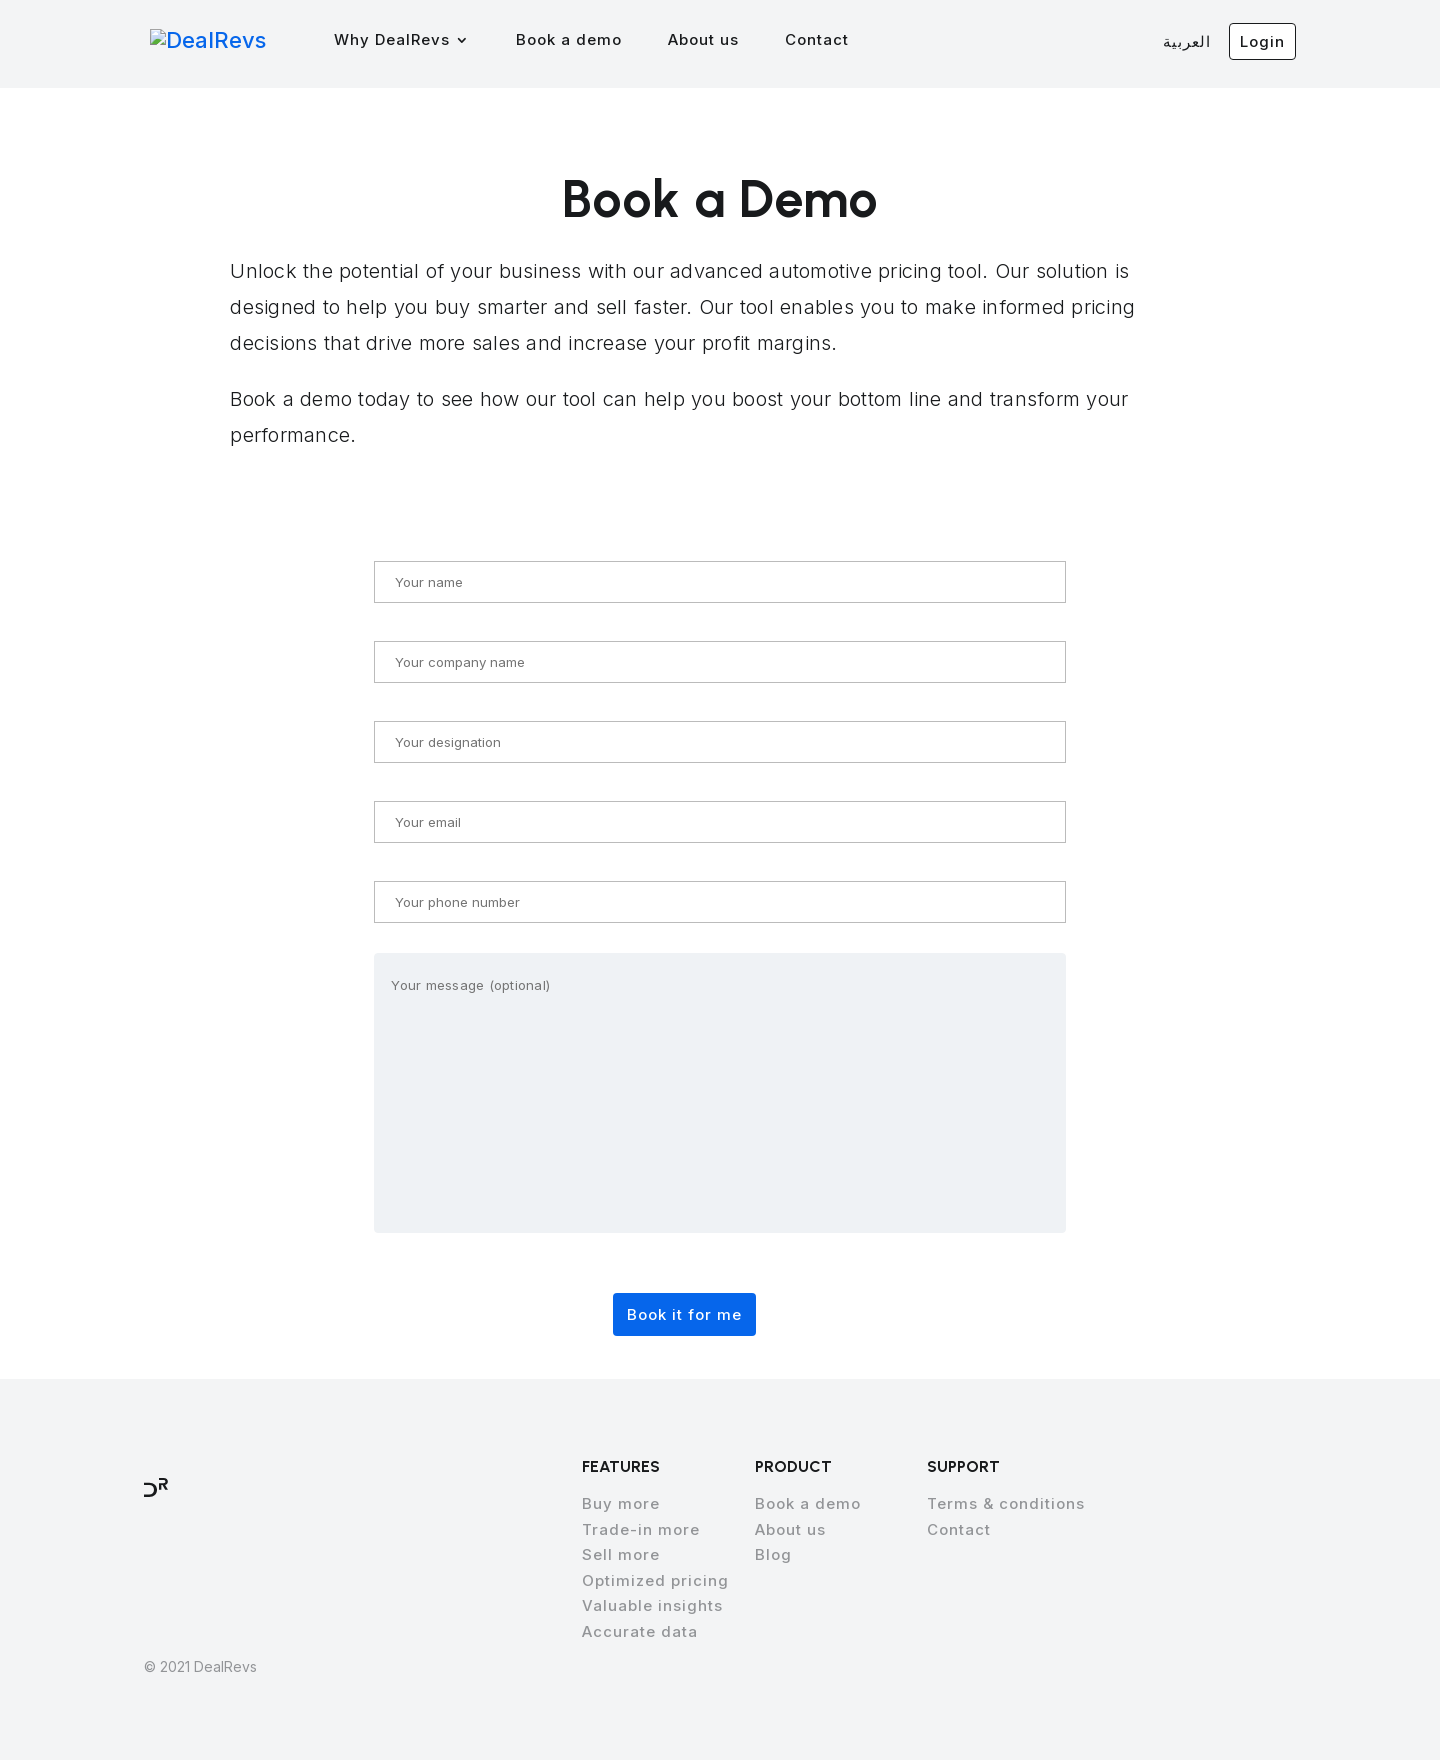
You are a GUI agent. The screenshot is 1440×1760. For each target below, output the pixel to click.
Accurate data (640, 1631)
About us (713, 41)
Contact (827, 41)
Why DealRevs (402, 41)
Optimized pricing (655, 1580)
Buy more (621, 1503)
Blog (773, 1554)
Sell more (621, 1554)
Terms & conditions (1006, 1503)
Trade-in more (641, 1529)
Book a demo (579, 41)
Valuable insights (652, 1605)
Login (1262, 41)
